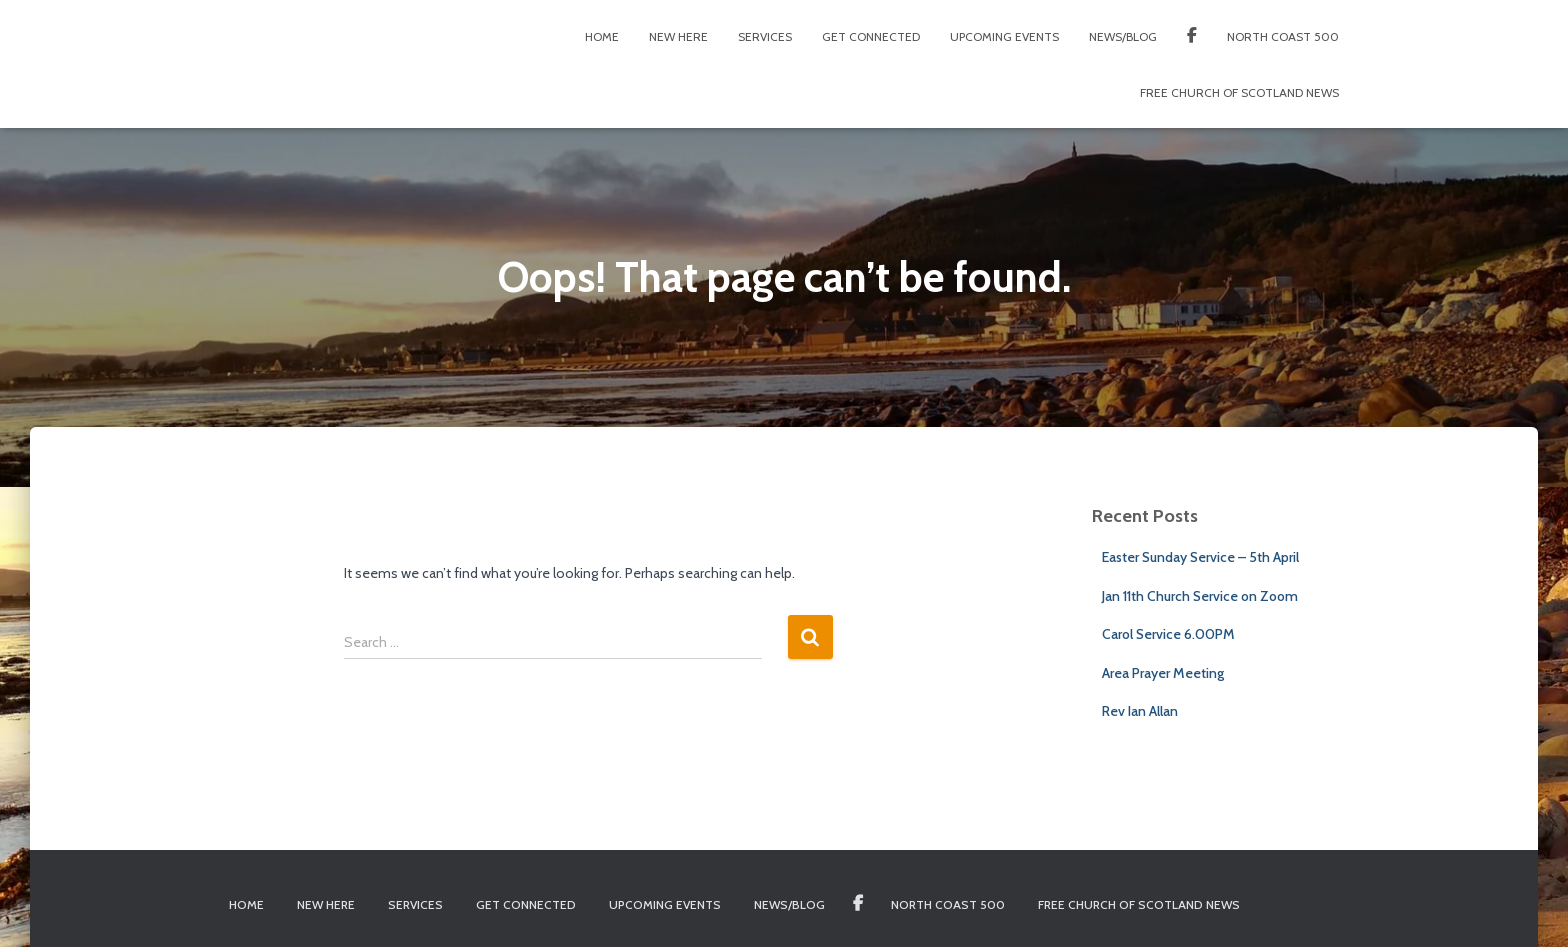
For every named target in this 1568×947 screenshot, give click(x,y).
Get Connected (871, 36)
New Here (678, 36)
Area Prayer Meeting (1163, 673)
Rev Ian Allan (1140, 711)
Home (602, 36)
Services (765, 36)
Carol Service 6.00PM (1168, 634)
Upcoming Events (1004, 36)
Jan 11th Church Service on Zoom (1200, 596)
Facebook (1192, 38)
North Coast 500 (1283, 36)
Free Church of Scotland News (1239, 92)
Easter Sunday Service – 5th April (1200, 557)
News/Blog (1123, 36)
